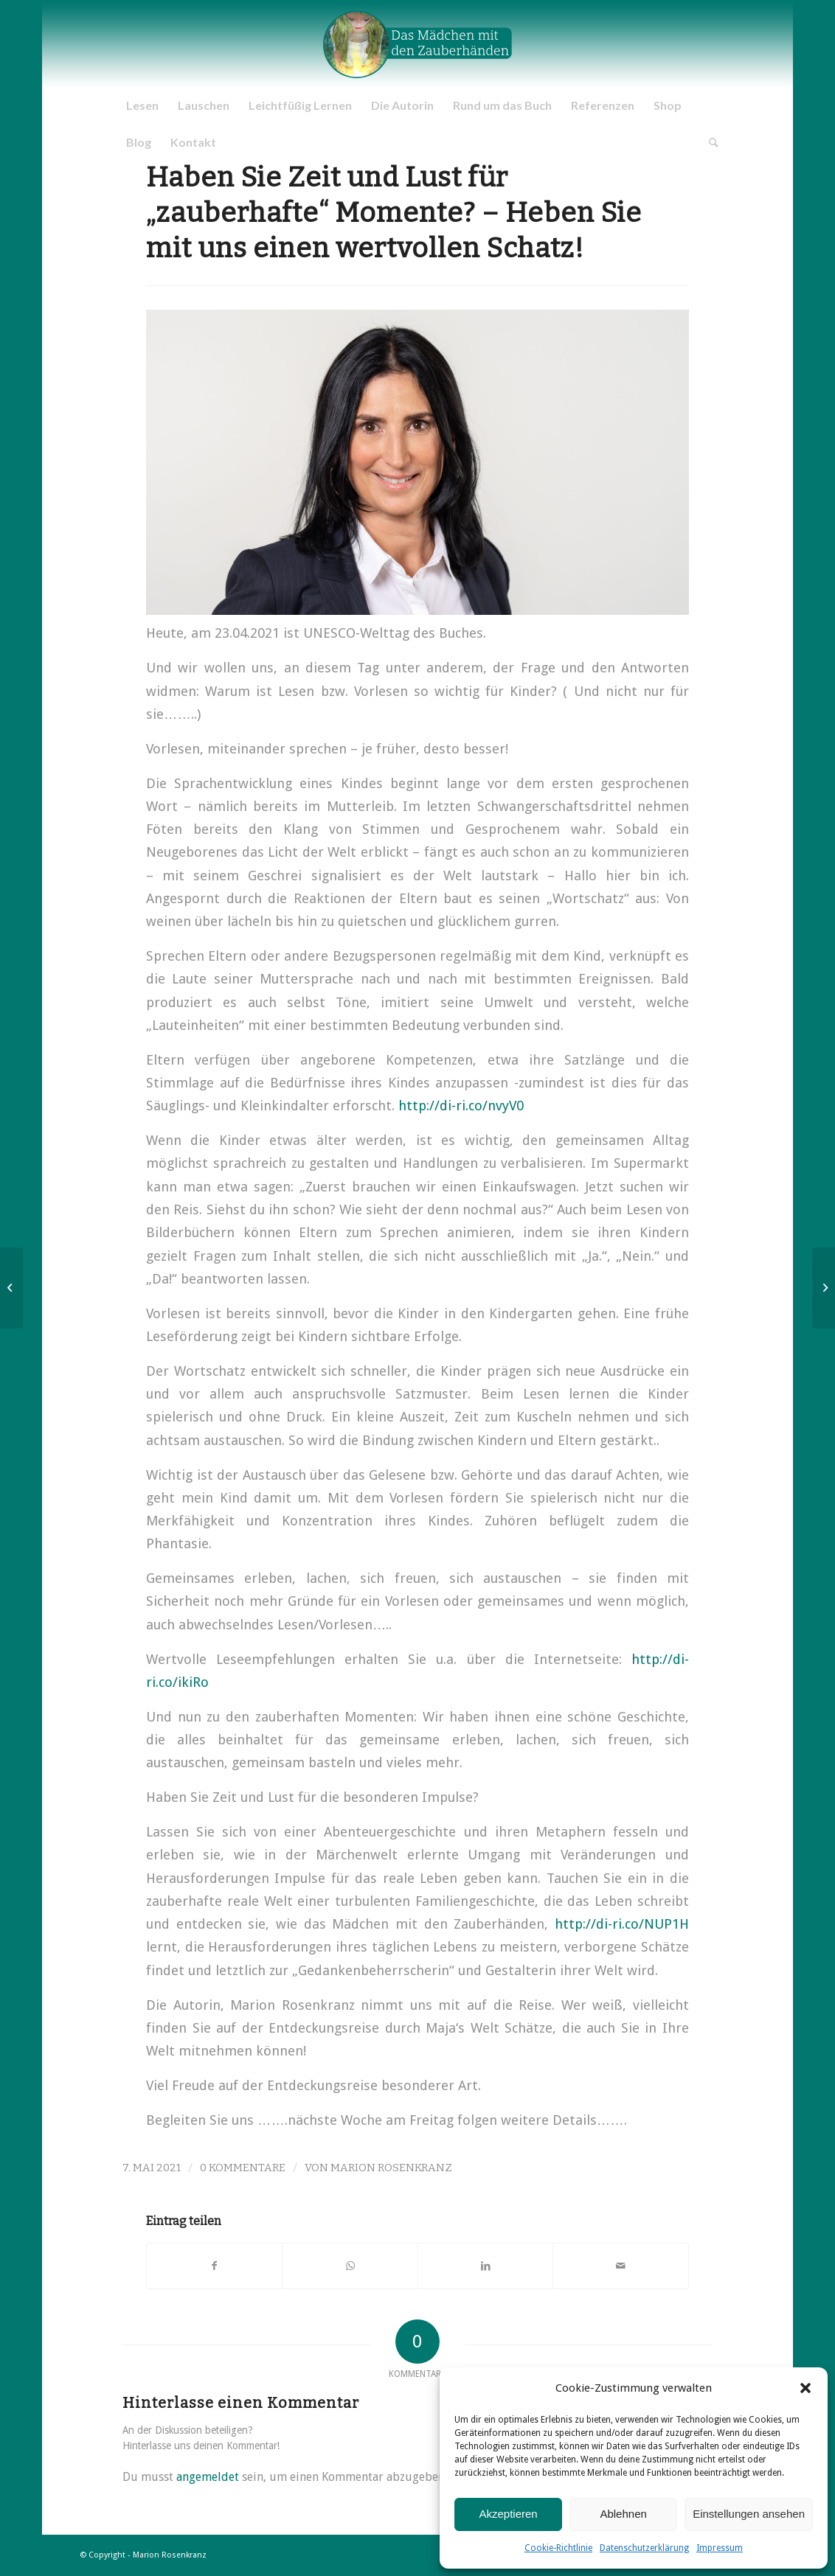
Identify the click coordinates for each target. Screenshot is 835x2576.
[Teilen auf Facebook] (215, 2265)
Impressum (719, 2548)
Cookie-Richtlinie (558, 2548)
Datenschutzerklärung (644, 2548)
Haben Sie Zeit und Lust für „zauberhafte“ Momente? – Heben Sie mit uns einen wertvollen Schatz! (394, 213)
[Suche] (708, 142)
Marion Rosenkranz (391, 2167)
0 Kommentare (242, 2167)
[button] (805, 2388)
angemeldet (207, 2477)
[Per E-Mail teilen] (620, 2265)
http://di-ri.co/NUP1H (622, 1924)
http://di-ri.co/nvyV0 (461, 1105)
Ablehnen (623, 2513)
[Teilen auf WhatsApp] (350, 2265)
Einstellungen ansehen (749, 2513)
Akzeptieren (508, 2513)
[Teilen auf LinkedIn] (485, 2265)
